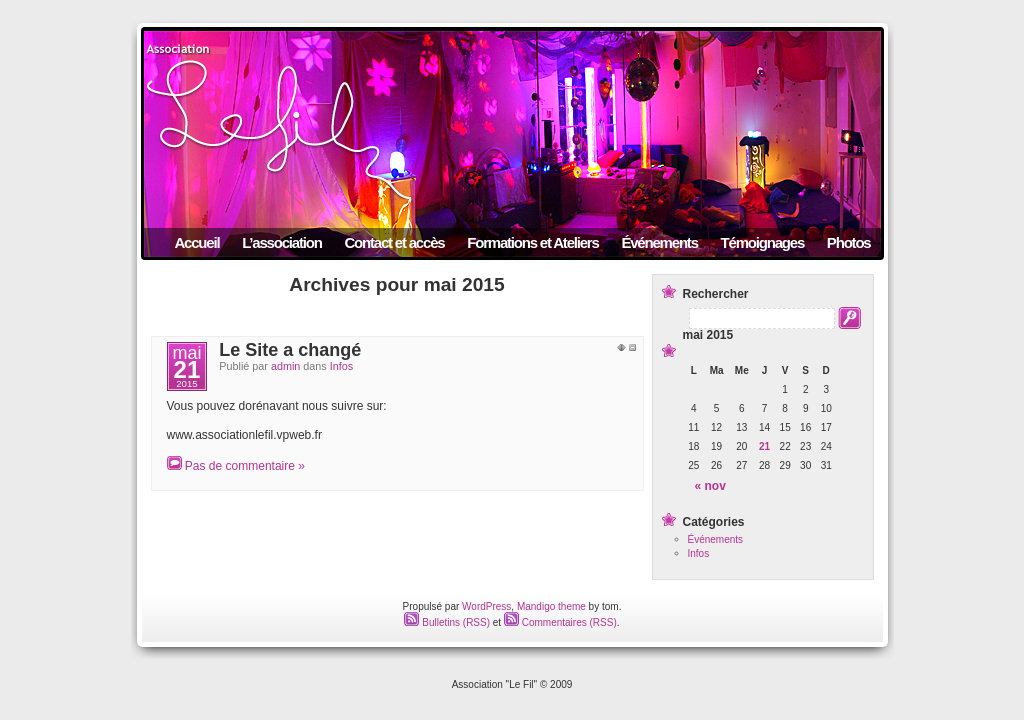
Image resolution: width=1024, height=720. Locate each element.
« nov (710, 486)
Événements (659, 242)
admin (285, 366)
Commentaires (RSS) (560, 622)
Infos (341, 366)
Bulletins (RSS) (447, 622)
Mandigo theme (551, 606)
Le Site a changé (290, 350)
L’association (281, 242)
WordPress (486, 606)
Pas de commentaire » (245, 466)
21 (764, 446)
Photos (849, 242)
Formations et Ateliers (532, 242)
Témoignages (763, 242)
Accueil (196, 242)
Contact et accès (394, 242)
